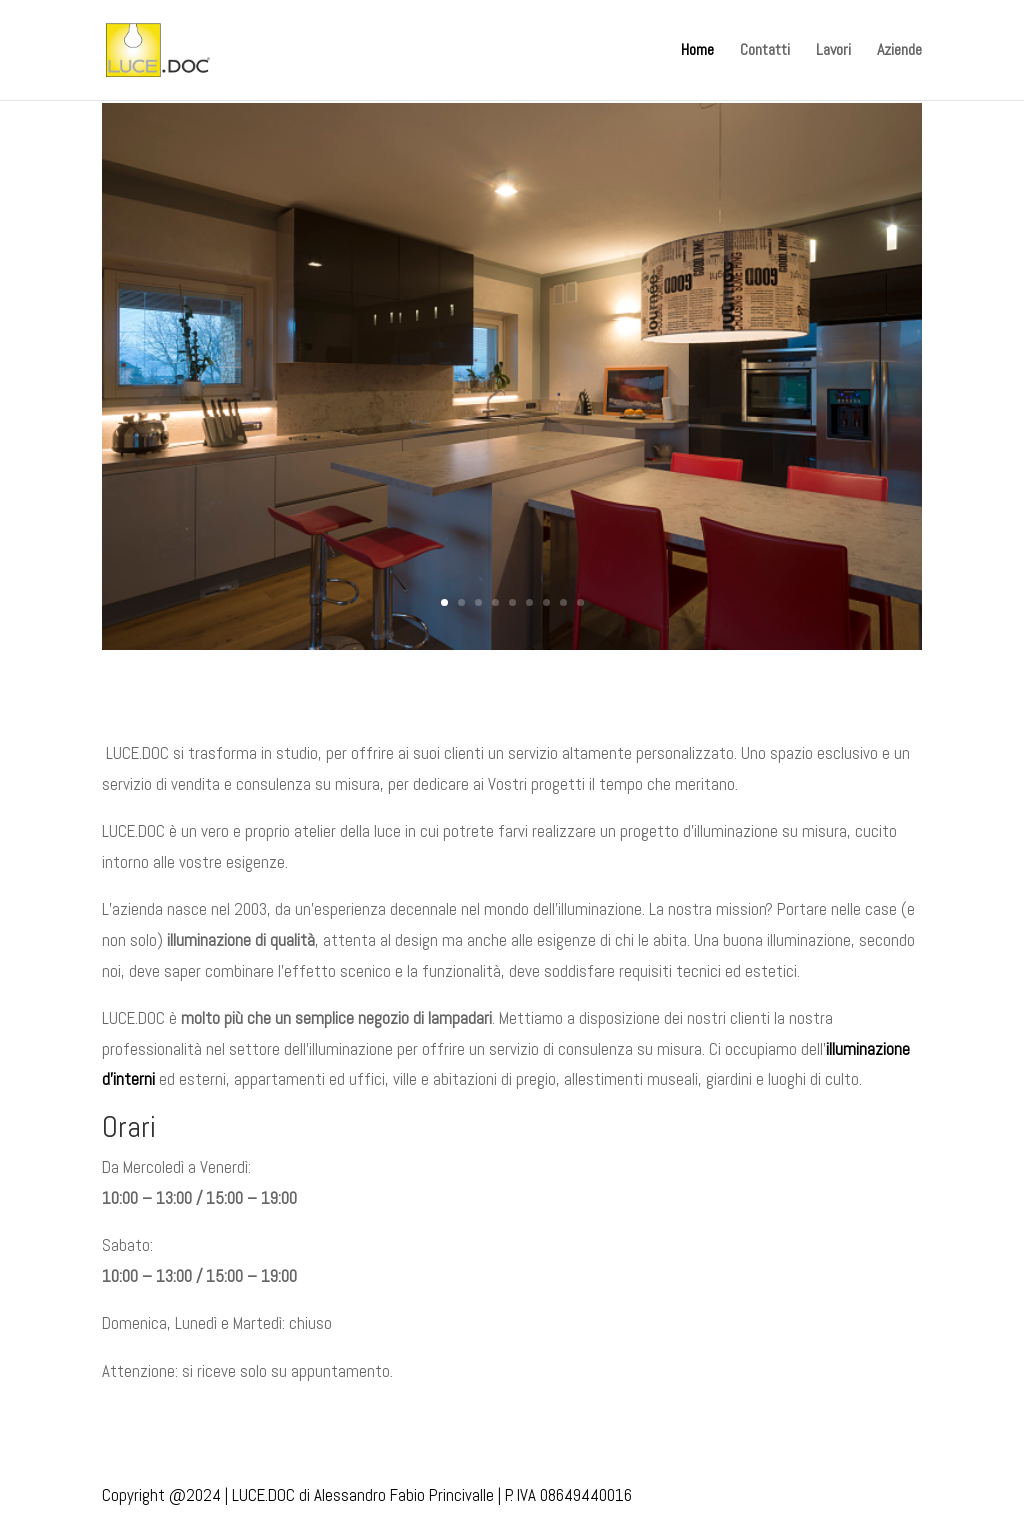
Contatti (765, 51)
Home (697, 51)
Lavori (833, 51)
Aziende (899, 51)
